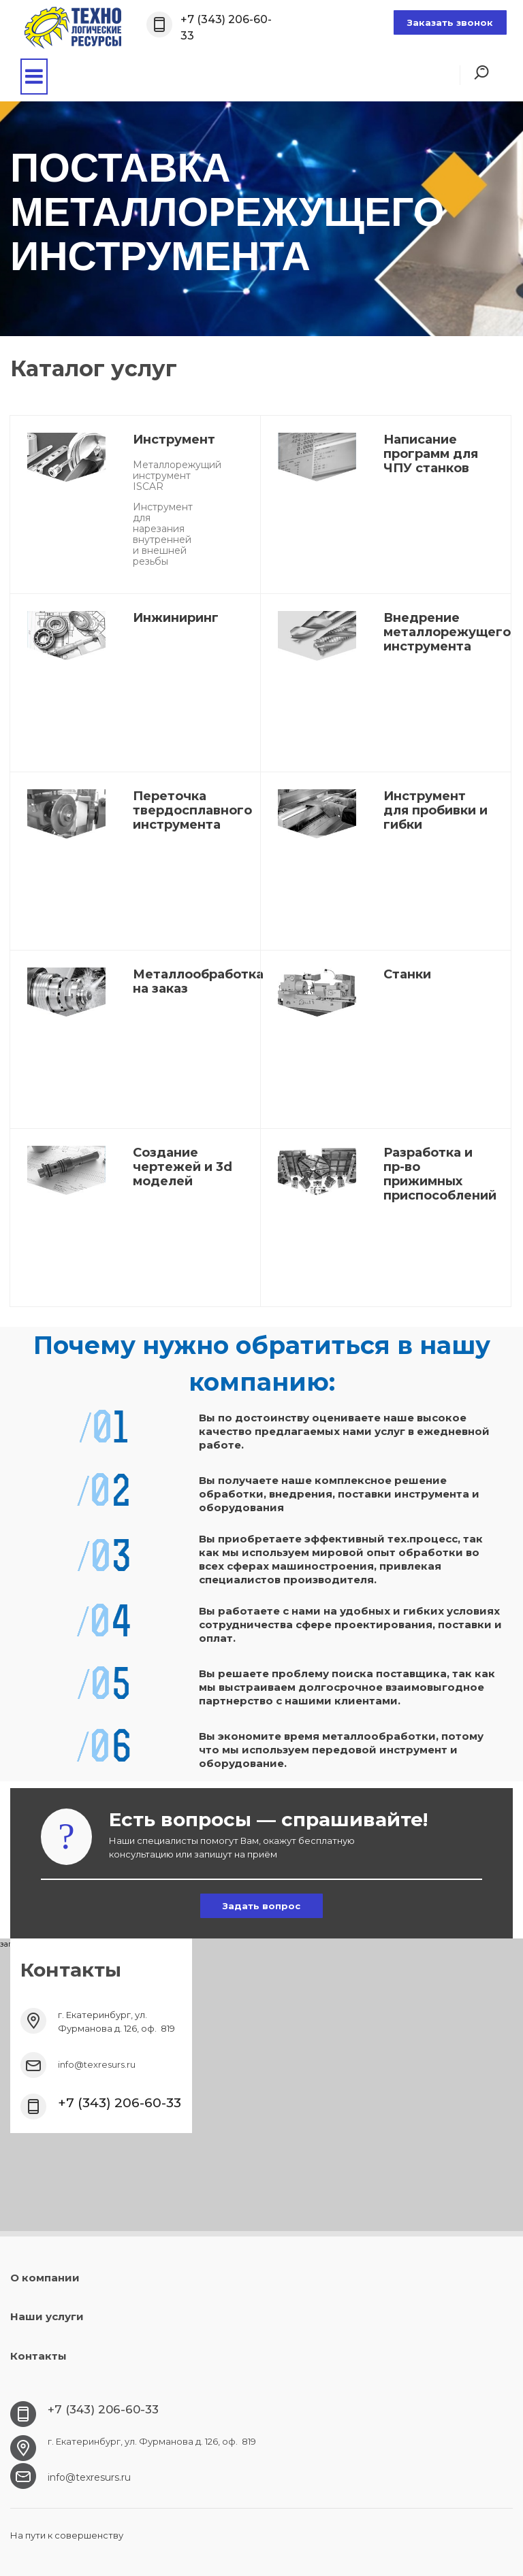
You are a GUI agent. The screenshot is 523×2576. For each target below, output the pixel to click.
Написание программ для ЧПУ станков (430, 454)
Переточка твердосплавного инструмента (192, 810)
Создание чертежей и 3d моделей (182, 1167)
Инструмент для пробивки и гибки (435, 810)
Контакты (38, 2355)
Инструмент (174, 439)
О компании (45, 2277)
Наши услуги (47, 2316)
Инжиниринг (176, 617)
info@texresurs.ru (97, 2064)
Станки (407, 974)
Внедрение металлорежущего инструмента (447, 632)
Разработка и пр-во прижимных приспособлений (439, 1174)
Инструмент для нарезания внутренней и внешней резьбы (163, 534)
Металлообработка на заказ (198, 981)
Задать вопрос (261, 1905)
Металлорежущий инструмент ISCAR (177, 476)
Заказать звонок (450, 22)
